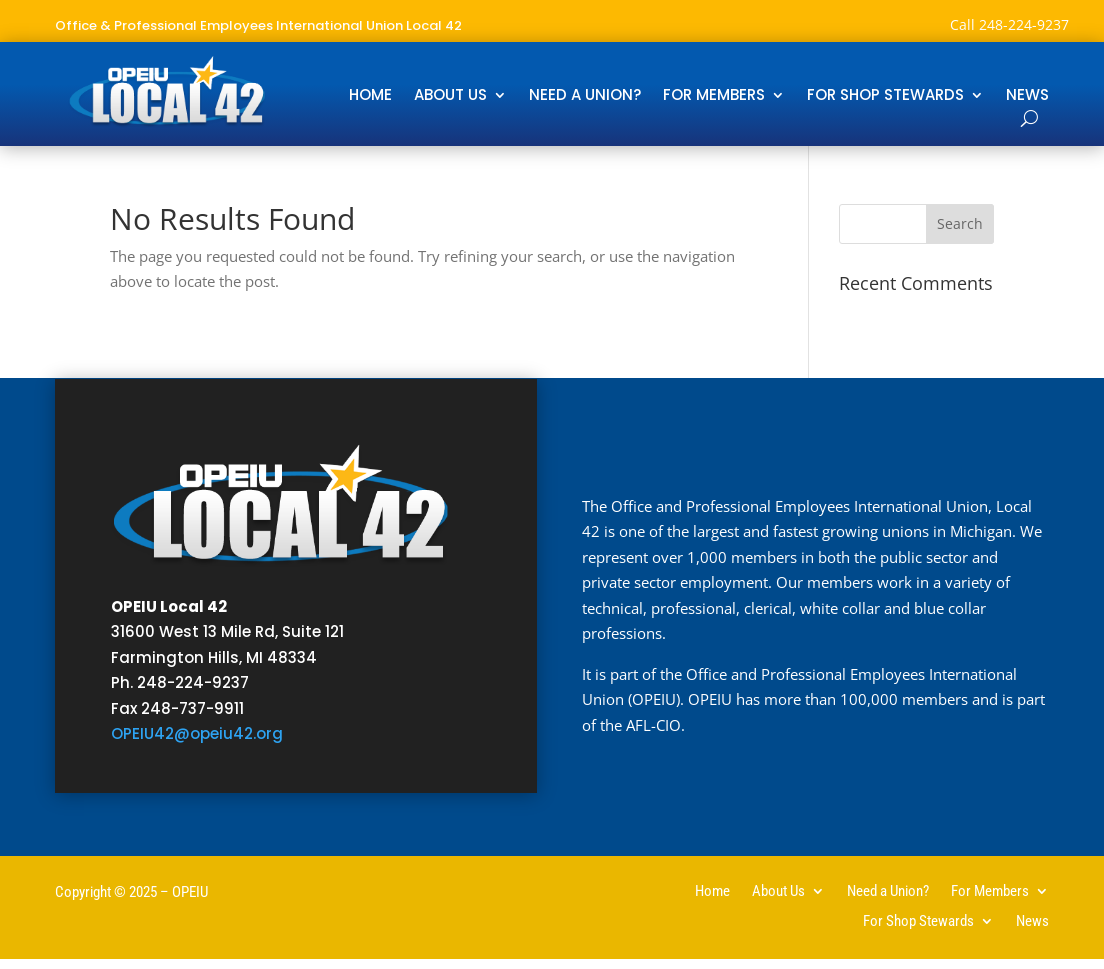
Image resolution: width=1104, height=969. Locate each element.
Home (370, 96)
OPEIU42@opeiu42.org (197, 733)
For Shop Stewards (885, 96)
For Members (714, 96)
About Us (450, 96)
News (1027, 96)
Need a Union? (585, 96)
